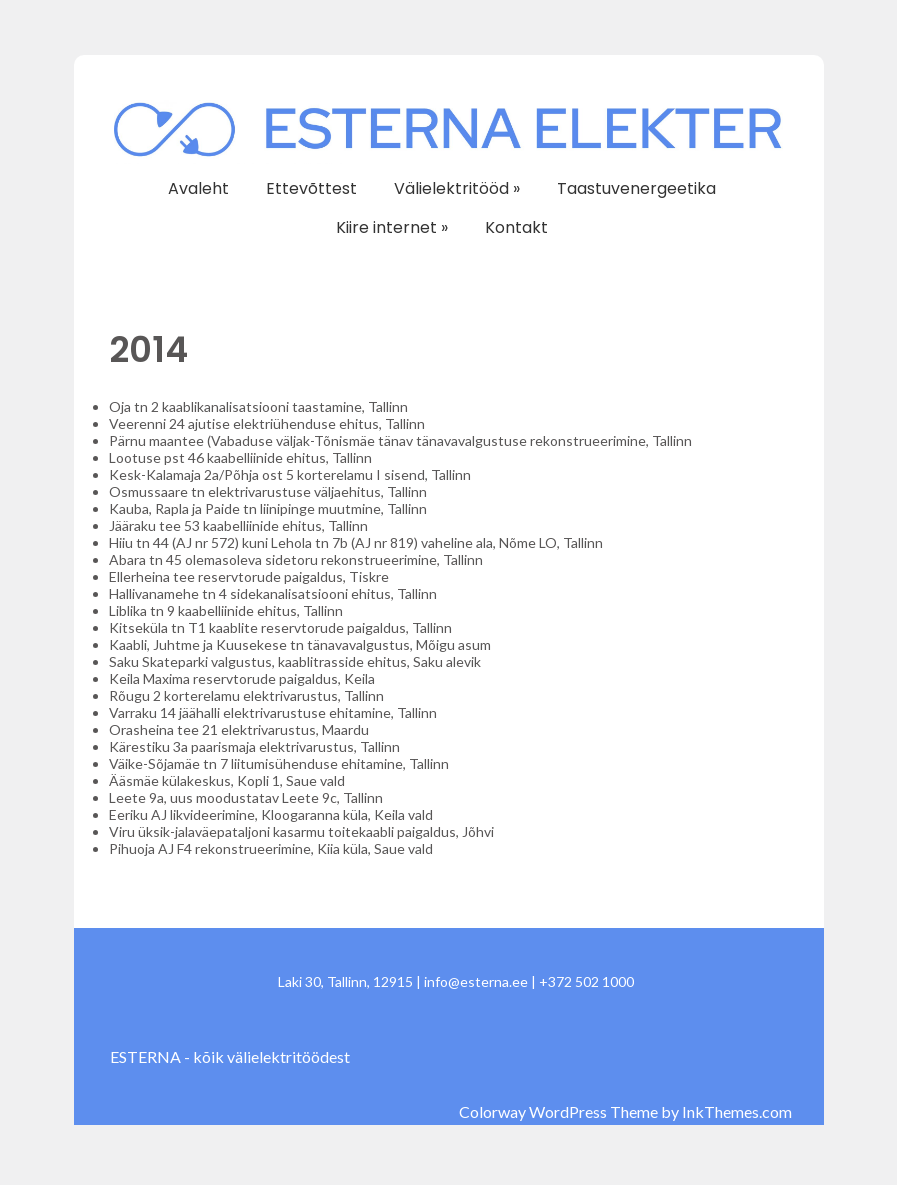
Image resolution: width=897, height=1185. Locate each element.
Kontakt (516, 227)
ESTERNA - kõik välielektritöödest (230, 1056)
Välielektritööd (457, 188)
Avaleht (198, 188)
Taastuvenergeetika (636, 188)
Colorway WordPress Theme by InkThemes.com (625, 1111)
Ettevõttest (311, 188)
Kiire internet (392, 227)
